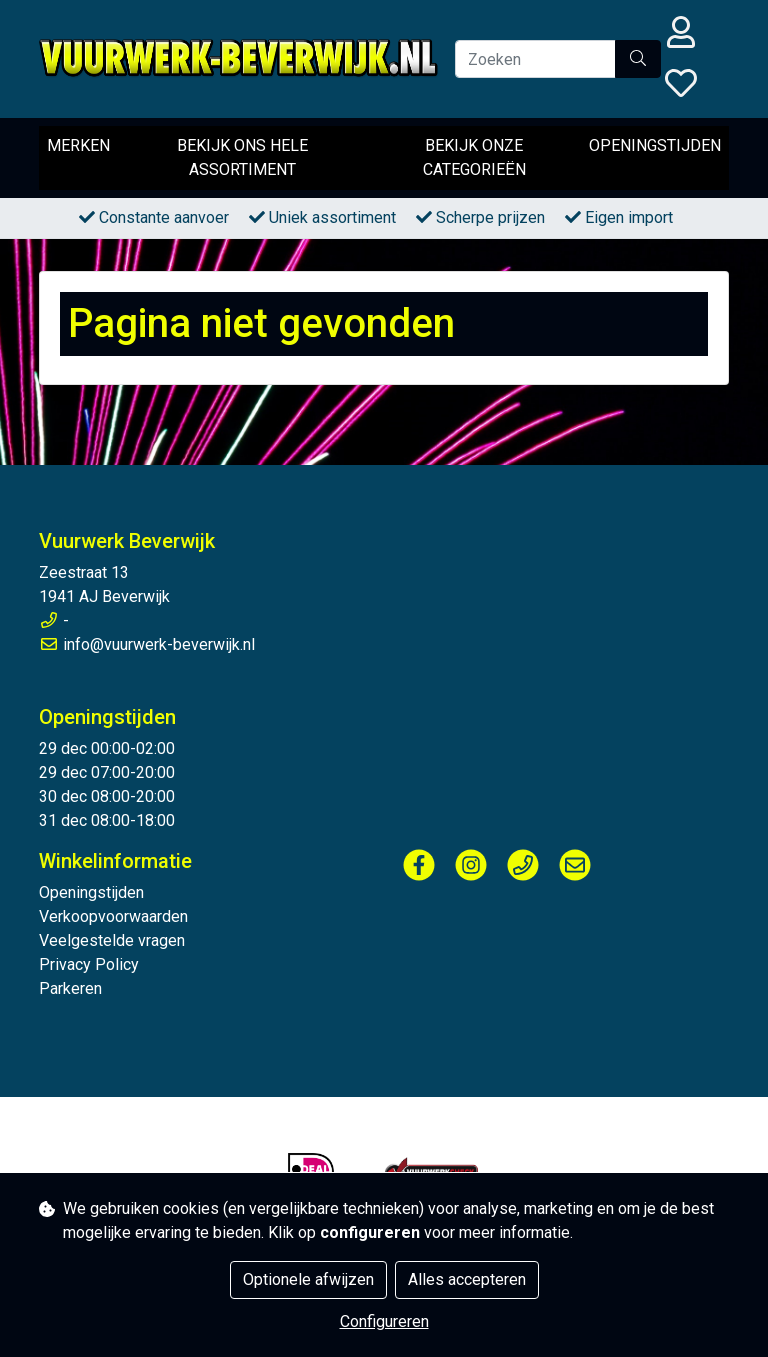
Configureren (384, 1321)
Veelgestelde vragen (112, 940)
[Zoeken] (535, 59)
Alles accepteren (467, 1279)
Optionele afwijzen (308, 1279)
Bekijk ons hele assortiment (242, 157)
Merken (78, 145)
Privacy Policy (89, 964)
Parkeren (70, 988)
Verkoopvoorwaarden (113, 916)
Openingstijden (655, 145)
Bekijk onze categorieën (474, 157)
